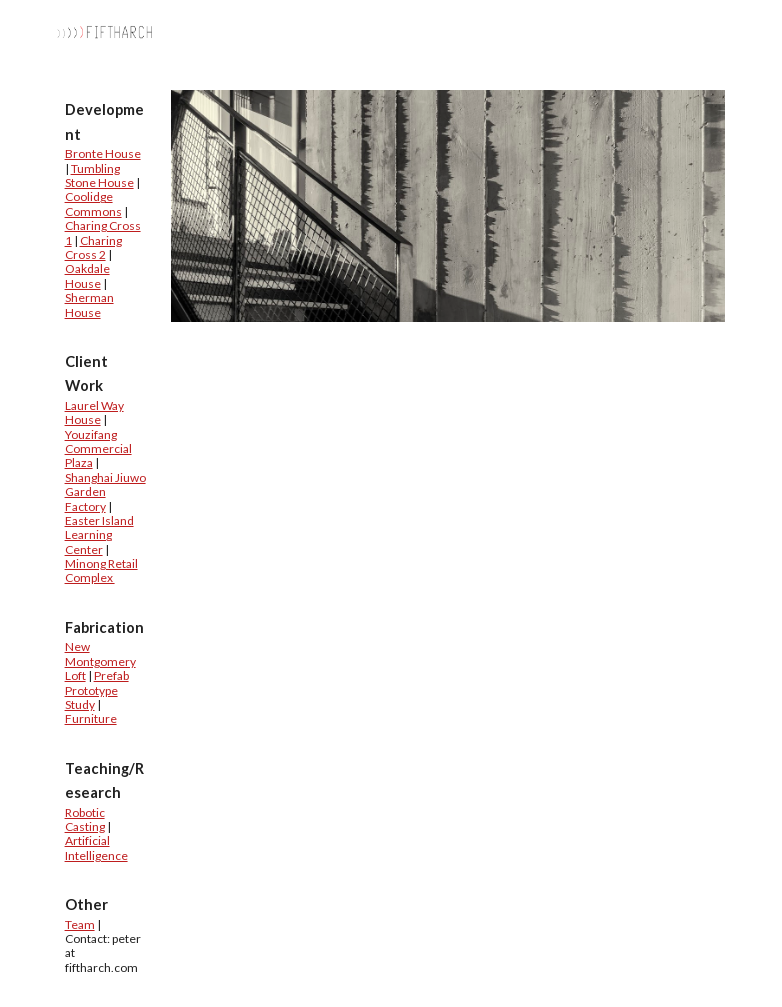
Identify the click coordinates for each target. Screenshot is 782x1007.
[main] (105, 536)
